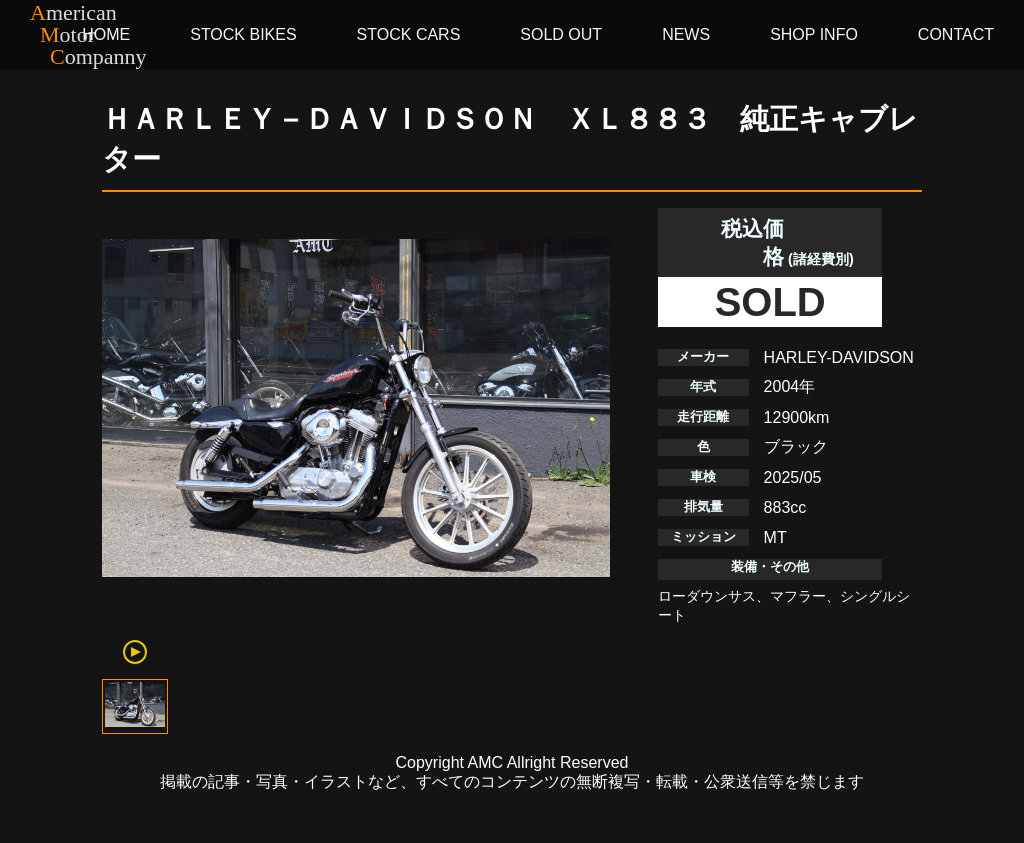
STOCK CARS (409, 34)
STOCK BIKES (243, 34)
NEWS (686, 34)
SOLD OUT (561, 34)
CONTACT (956, 34)
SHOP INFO (814, 34)
